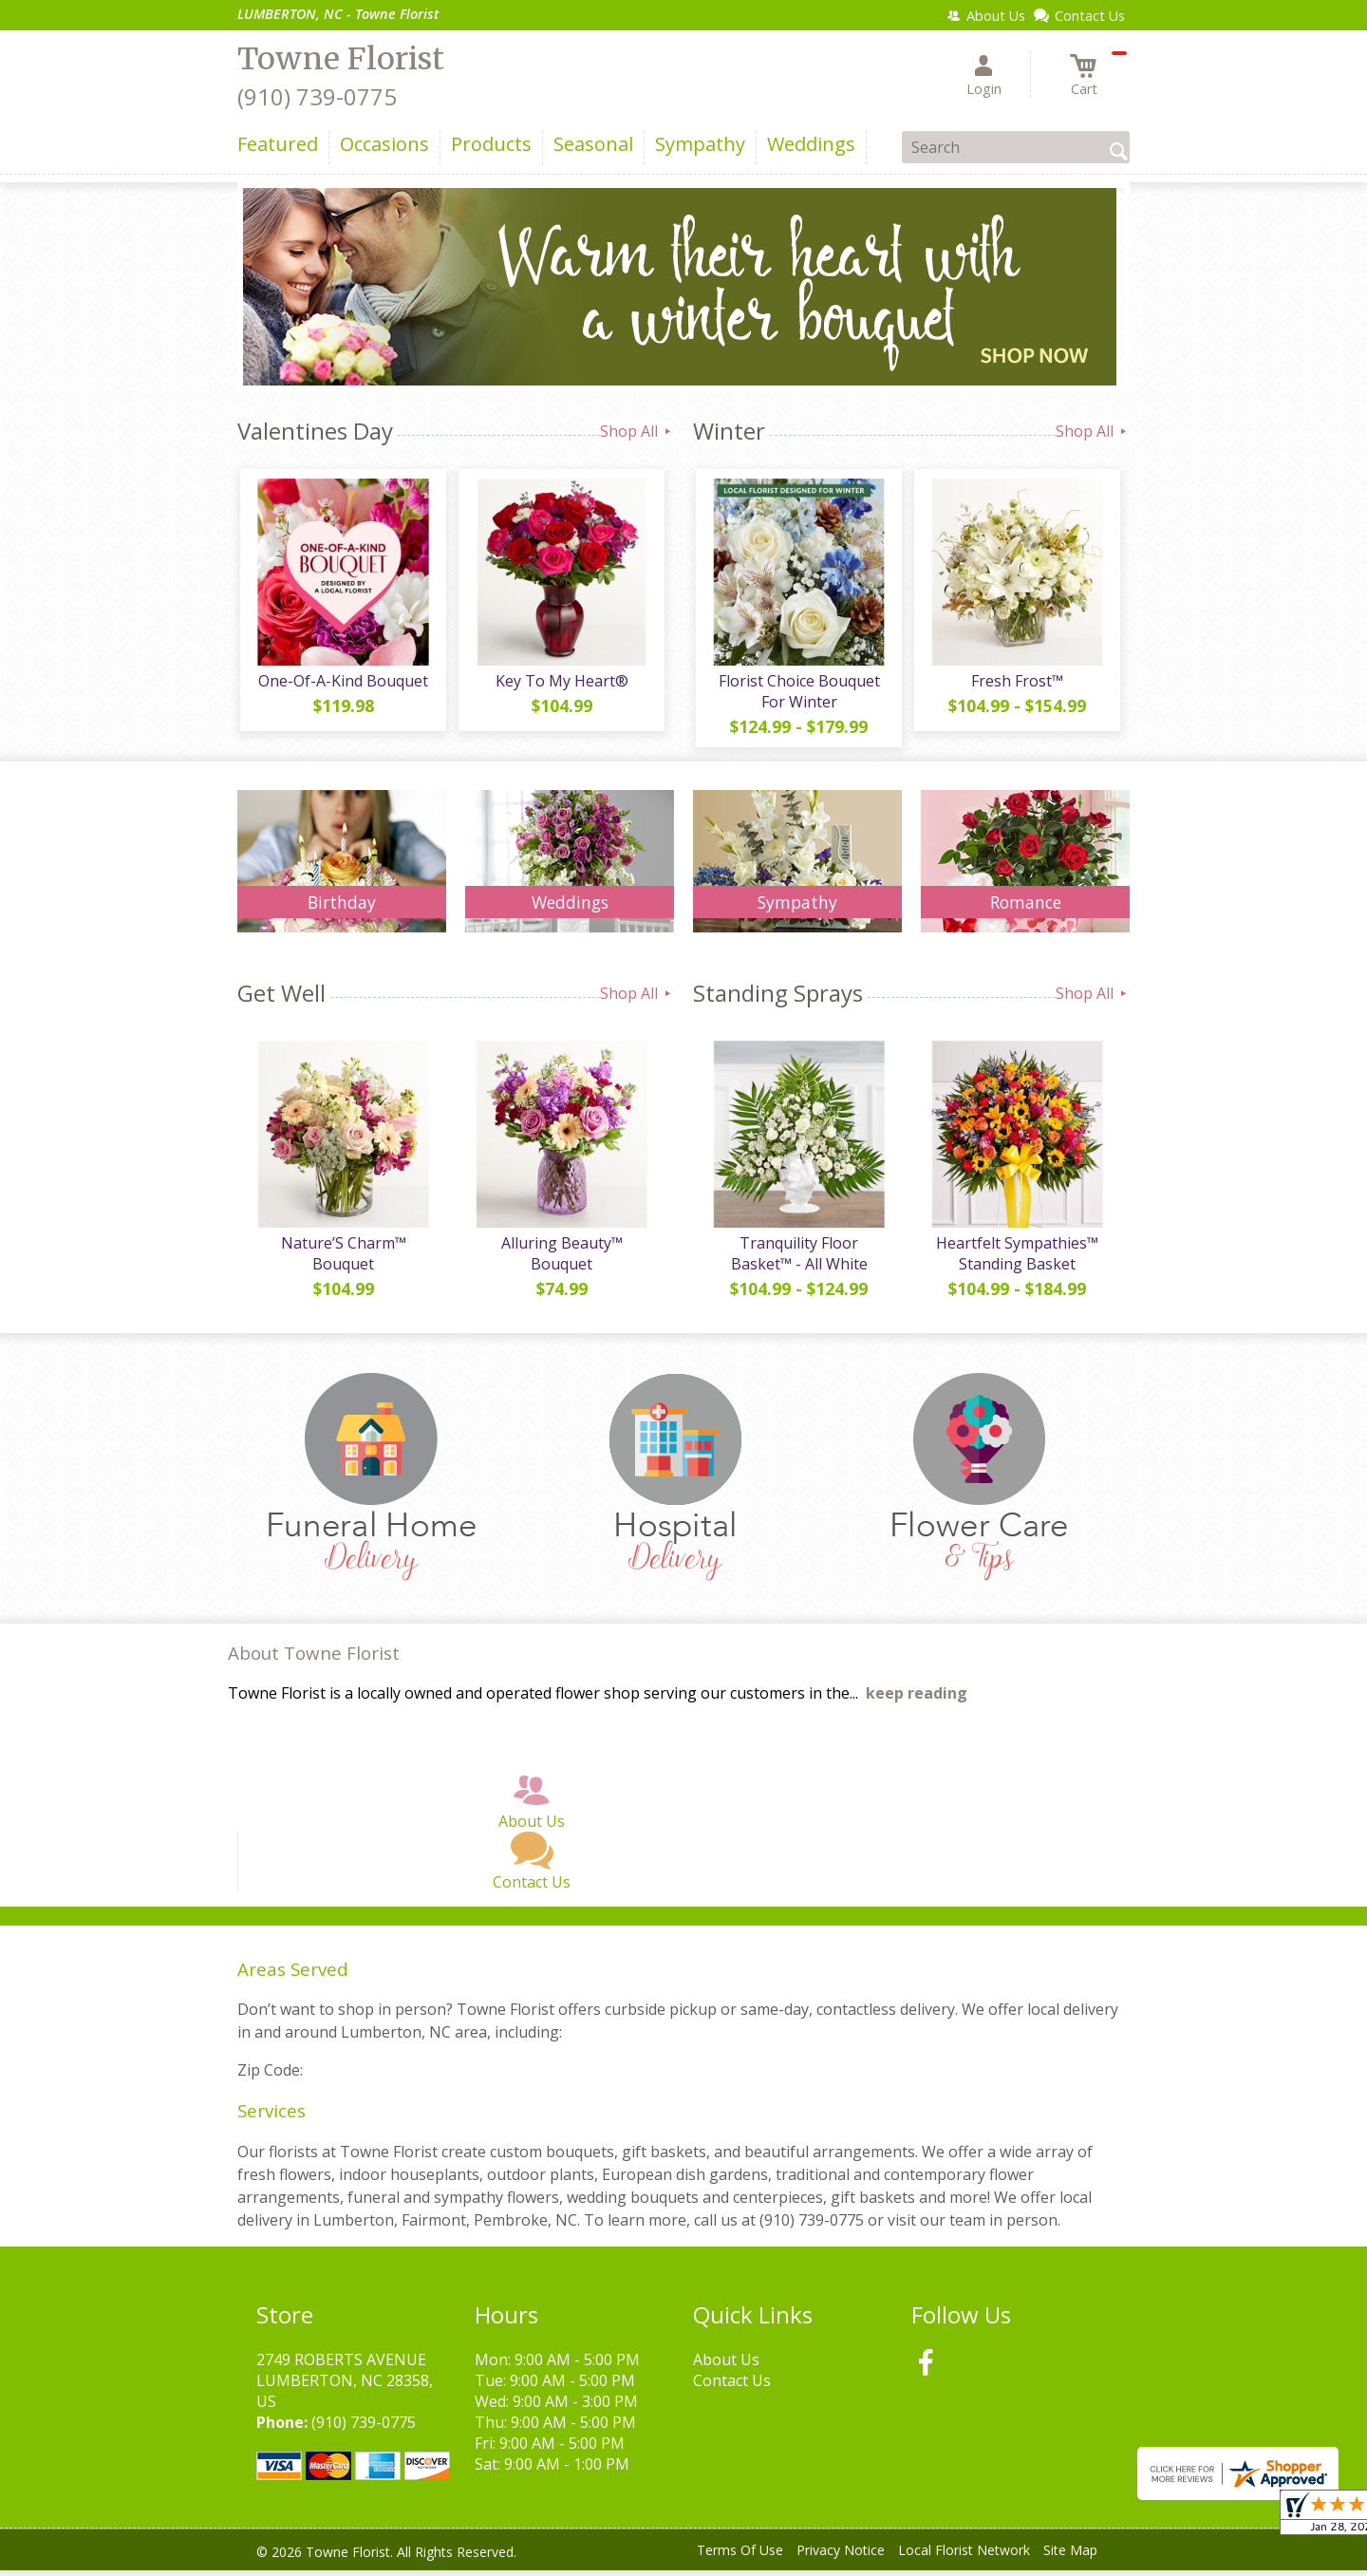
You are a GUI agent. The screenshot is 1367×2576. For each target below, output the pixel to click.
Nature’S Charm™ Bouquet (341, 1259)
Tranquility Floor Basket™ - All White (797, 1259)
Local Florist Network (964, 2557)
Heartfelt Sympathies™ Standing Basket (1016, 1259)
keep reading (916, 1699)
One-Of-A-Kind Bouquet (342, 683)
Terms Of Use (740, 2557)
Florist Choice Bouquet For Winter (797, 694)
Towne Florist (340, 59)
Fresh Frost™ (1016, 683)
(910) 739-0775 (317, 96)
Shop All (637, 431)
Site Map (1070, 2557)
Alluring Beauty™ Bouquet (560, 1259)
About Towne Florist (314, 1659)
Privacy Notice (840, 2557)
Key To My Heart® (560, 683)
